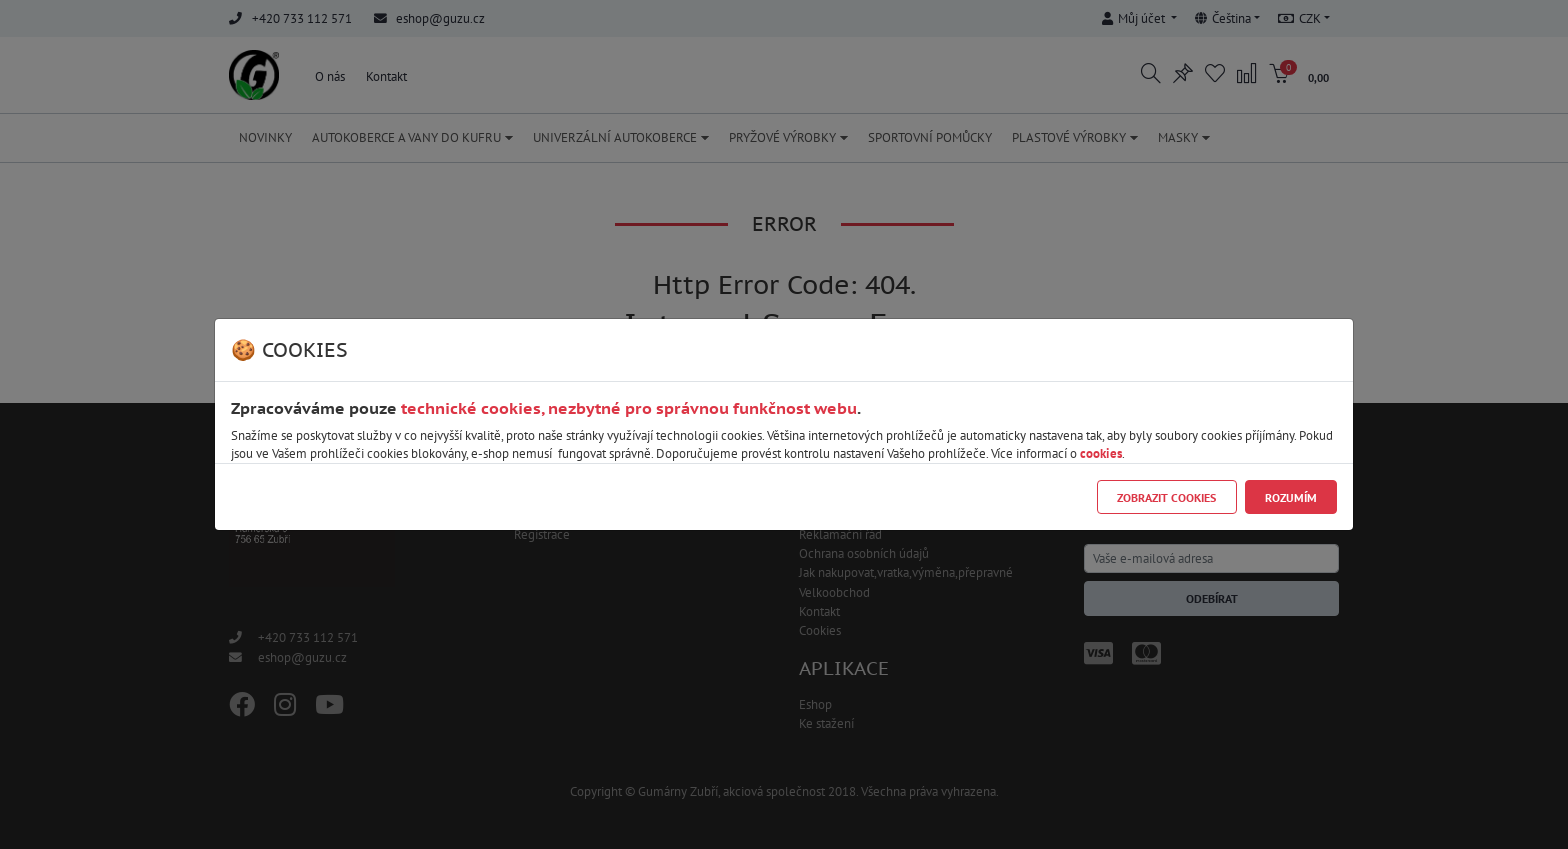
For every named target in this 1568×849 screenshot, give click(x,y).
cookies (1101, 453)
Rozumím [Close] (1291, 497)
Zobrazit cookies (1166, 497)
